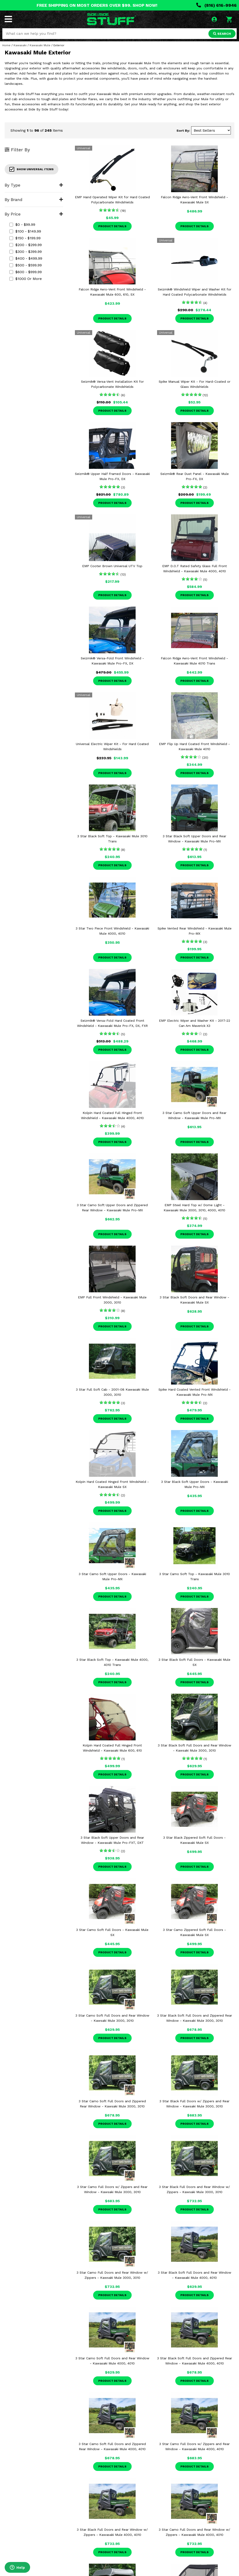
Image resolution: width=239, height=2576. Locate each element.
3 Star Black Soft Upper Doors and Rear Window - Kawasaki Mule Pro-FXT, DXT (112, 1840)
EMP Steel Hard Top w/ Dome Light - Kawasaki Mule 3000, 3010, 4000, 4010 (194, 1207)
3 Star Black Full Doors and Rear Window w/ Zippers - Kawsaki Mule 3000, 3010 (194, 2189)
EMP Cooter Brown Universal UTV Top (112, 566)
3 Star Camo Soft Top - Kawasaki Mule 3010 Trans (194, 1576)
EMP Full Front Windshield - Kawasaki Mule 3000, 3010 (112, 1299)
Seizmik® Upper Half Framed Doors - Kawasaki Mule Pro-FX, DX (112, 476)
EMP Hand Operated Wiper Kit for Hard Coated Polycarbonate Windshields (112, 199)
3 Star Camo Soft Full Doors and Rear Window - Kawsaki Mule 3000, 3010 (112, 2018)
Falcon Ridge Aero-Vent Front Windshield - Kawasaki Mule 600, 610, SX (112, 291)
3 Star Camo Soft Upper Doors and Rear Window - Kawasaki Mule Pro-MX (194, 1115)
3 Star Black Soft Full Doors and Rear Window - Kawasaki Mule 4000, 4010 (194, 2275)
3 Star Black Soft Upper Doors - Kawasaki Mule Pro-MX (194, 1484)
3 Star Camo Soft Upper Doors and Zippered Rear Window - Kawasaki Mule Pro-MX (112, 1207)
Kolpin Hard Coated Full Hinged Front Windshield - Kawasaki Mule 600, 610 (112, 1747)
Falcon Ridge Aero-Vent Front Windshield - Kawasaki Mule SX (194, 199)
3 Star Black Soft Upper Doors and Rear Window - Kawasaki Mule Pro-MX (194, 838)
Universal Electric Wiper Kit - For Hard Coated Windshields (112, 746)
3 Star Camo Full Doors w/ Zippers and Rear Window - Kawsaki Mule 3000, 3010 (112, 2189)
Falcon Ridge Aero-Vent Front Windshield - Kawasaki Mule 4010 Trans (194, 660)
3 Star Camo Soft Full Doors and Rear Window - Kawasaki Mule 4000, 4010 (112, 2360)
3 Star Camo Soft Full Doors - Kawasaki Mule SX (112, 1932)
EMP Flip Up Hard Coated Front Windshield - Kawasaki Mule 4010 (194, 746)
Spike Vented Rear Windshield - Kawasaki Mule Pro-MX (195, 930)
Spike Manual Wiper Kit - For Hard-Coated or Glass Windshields (194, 384)
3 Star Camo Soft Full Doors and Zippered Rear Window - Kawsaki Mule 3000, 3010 (112, 2103)
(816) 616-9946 (216, 5)
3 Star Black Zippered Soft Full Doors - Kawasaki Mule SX (194, 1840)
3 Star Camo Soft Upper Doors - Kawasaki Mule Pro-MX (112, 1576)
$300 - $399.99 (25, 251)
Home (6, 45)
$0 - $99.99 (22, 224)
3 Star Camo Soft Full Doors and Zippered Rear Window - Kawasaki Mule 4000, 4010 (112, 2446)
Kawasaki (20, 45)
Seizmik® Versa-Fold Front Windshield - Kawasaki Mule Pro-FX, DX (112, 660)
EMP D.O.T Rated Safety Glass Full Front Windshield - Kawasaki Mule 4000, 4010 (194, 568)
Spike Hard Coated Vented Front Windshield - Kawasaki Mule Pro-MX (194, 1392)
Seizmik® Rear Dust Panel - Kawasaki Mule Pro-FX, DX (194, 476)
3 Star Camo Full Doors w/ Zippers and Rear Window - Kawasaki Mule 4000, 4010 (194, 2446)
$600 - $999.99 (25, 272)
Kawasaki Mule (40, 45)
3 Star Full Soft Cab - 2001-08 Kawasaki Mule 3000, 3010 (112, 1392)
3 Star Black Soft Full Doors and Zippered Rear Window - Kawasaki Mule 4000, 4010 (194, 2360)
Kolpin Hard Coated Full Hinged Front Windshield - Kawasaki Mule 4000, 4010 (112, 1115)
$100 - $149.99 (25, 231)
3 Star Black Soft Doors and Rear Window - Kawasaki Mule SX (194, 1299)
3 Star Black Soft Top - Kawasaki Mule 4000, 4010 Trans (112, 1662)
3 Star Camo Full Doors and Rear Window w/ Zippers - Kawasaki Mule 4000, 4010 (194, 2532)
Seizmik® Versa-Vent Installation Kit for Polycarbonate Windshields (112, 384)
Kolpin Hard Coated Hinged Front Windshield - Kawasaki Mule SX (112, 1484)
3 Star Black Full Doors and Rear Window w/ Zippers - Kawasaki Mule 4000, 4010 (112, 2532)
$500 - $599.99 (25, 265)
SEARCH (222, 33)
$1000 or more (25, 278)
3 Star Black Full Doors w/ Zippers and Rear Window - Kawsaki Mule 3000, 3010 (194, 2103)
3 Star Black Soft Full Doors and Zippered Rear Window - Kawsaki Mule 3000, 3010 (194, 2018)
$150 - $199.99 (25, 238)
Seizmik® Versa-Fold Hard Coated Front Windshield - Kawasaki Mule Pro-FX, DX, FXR (112, 1023)
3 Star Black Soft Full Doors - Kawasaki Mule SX (194, 1662)
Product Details (112, 226)
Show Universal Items (31, 169)
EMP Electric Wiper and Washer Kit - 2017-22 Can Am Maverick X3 (194, 1023)
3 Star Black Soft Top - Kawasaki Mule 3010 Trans (112, 838)
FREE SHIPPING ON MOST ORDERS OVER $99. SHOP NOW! (97, 5)
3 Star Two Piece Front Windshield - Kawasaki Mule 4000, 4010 (112, 930)
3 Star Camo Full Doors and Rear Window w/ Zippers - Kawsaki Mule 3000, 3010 (112, 2275)
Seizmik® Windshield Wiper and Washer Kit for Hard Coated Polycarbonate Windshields (194, 291)
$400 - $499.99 (25, 258)
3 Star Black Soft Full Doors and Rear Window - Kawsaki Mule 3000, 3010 (194, 1747)
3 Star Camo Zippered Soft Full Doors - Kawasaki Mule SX (194, 1932)
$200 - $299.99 (25, 245)
